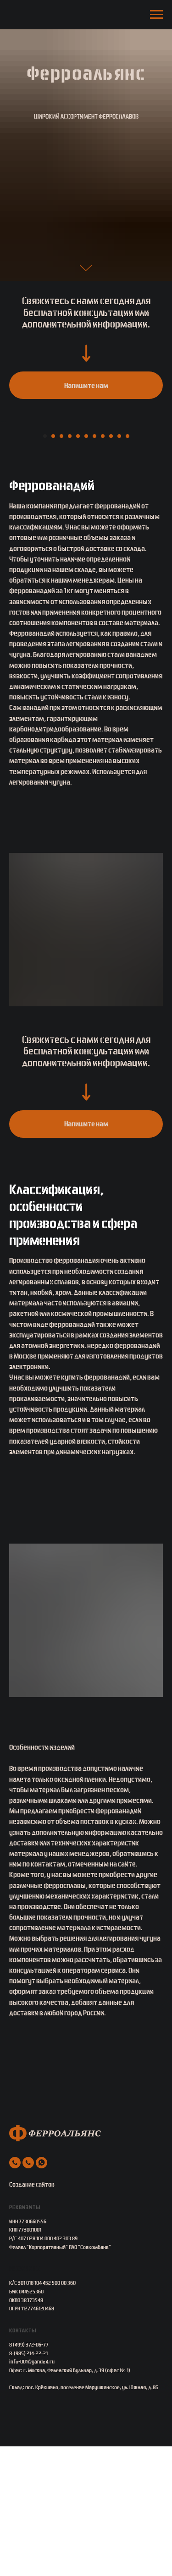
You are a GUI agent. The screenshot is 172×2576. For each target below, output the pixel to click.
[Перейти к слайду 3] (61, 566)
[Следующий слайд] (164, 486)
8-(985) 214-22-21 (28, 2482)
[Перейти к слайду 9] (111, 566)
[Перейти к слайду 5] (78, 566)
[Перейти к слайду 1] (45, 566)
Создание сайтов (32, 2314)
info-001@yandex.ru (32, 2491)
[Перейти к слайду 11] (127, 566)
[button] (86, 385)
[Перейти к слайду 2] (53, 566)
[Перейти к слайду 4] (70, 566)
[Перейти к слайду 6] (86, 566)
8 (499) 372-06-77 (29, 2474)
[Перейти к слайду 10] (119, 566)
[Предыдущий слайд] (7, 486)
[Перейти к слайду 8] (103, 566)
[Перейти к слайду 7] (94, 566)
